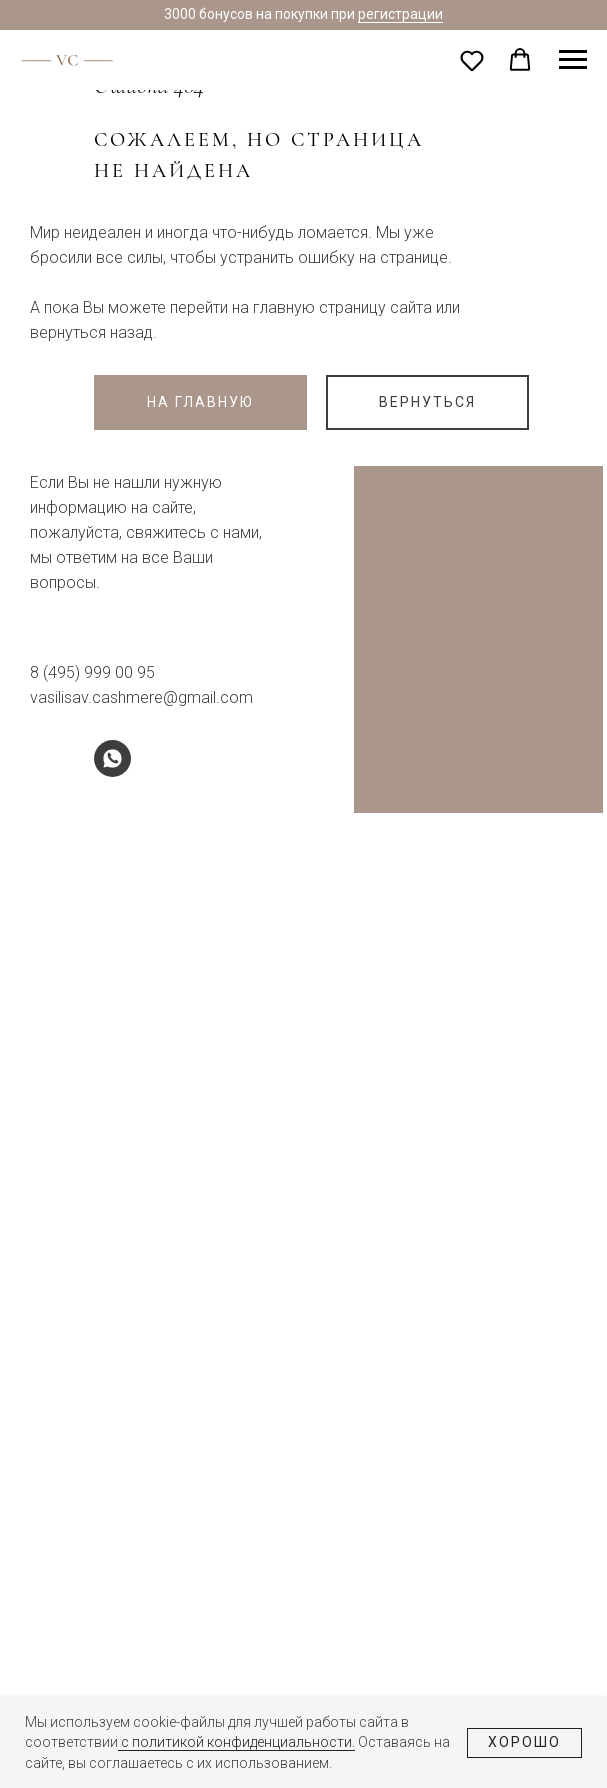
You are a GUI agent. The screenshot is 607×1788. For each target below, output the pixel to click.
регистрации (400, 14)
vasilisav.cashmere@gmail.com (141, 697)
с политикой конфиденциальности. (236, 1742)
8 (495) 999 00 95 (92, 672)
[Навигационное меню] (573, 60)
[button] (472, 60)
